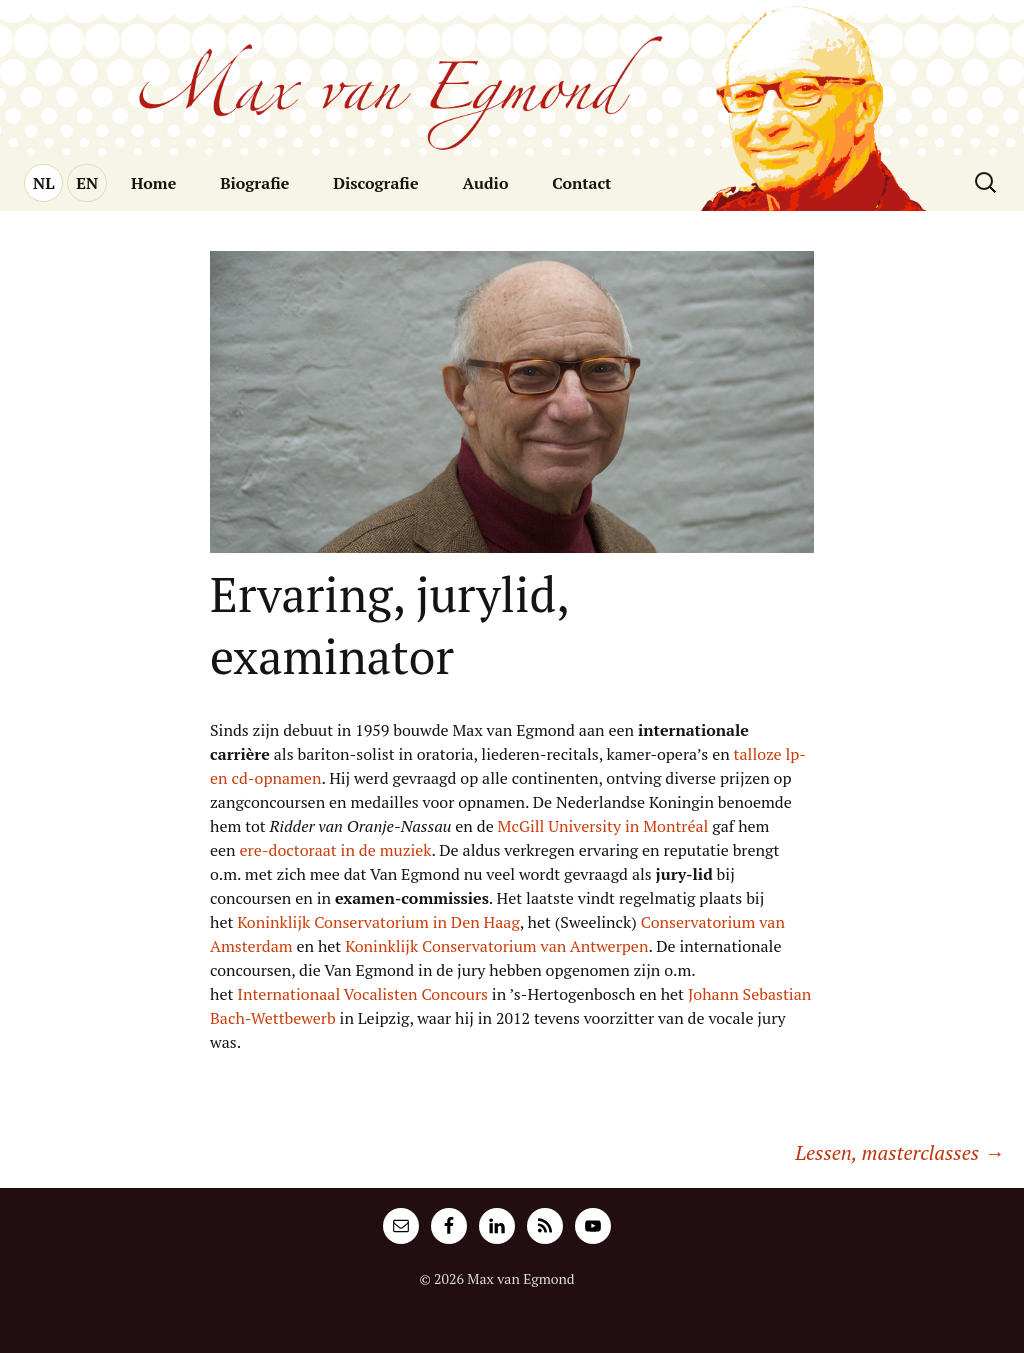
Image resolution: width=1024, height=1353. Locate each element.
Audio (485, 183)
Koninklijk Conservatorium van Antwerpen (496, 946)
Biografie (254, 183)
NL (43, 183)
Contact (581, 183)
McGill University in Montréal (603, 826)
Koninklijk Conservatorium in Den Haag (378, 922)
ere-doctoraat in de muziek (336, 850)
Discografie (375, 183)
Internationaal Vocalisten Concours (362, 994)
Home (153, 183)
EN (87, 183)
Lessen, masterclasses (899, 1152)
